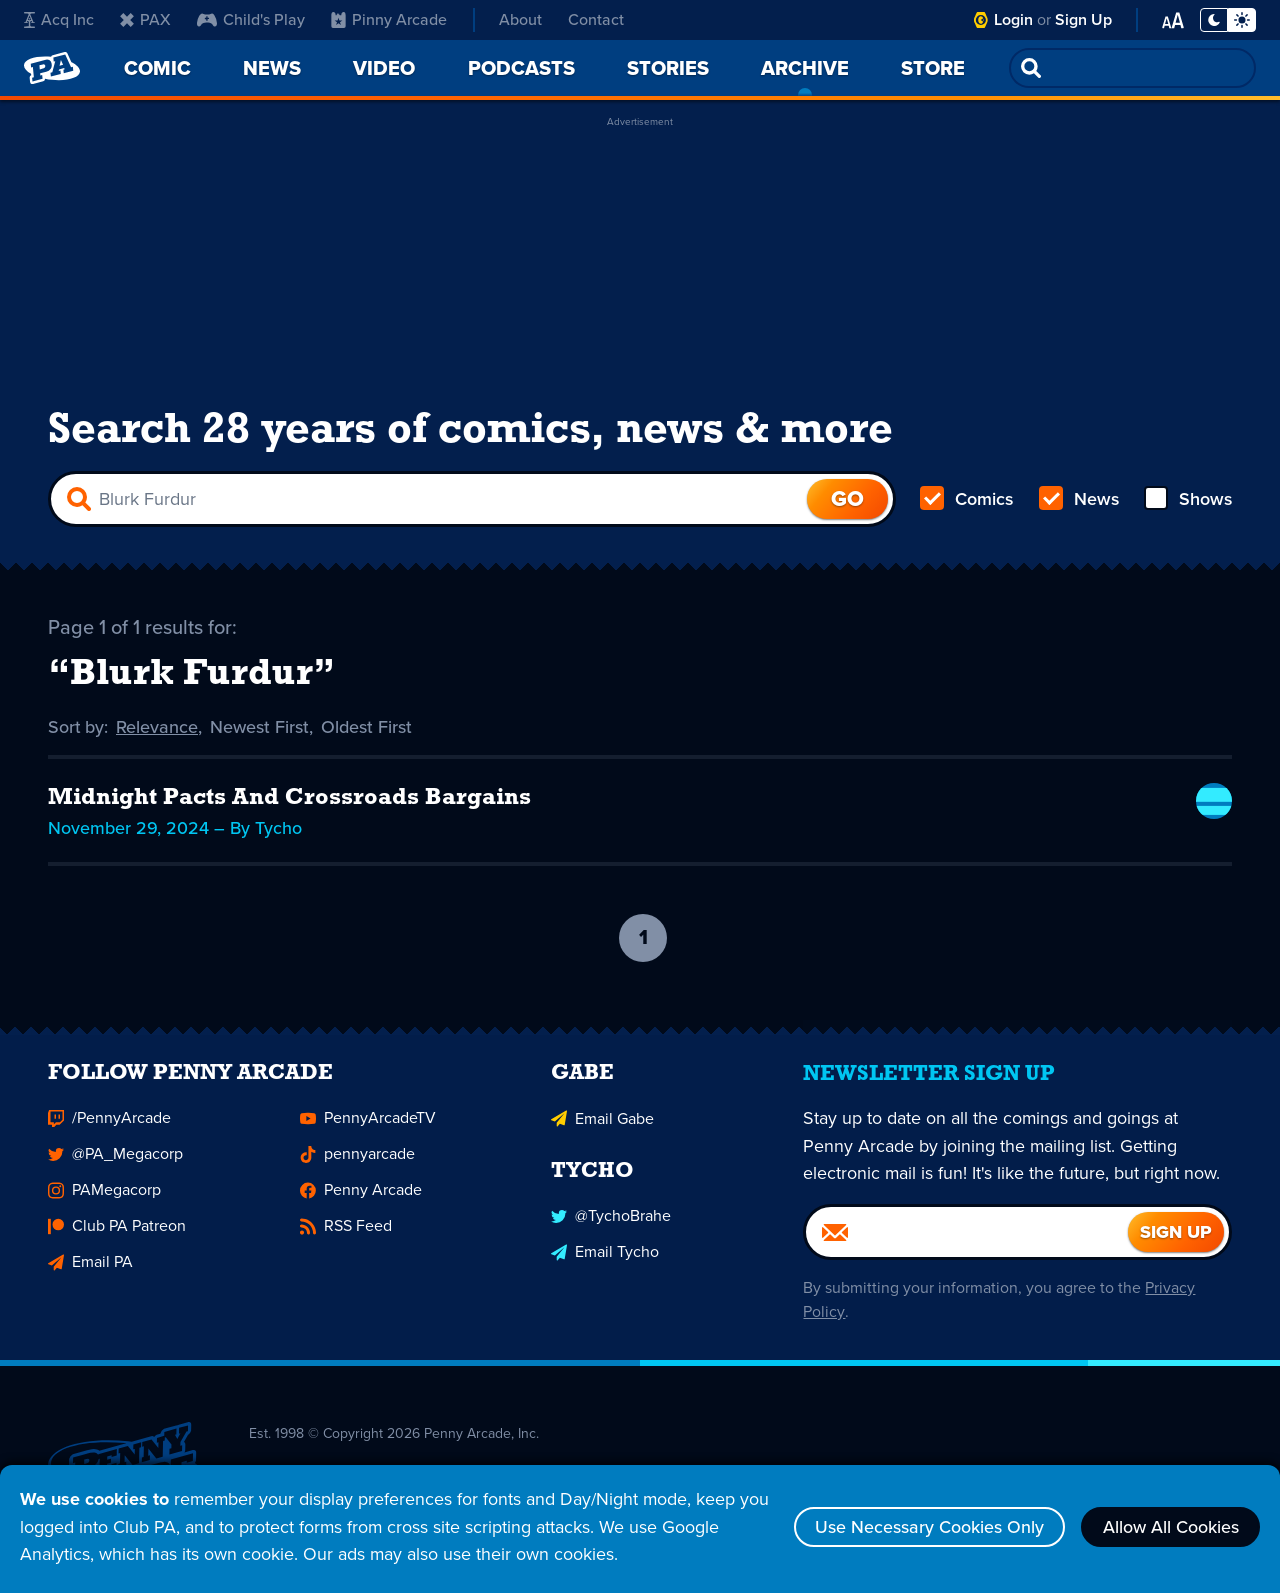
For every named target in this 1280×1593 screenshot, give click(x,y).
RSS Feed (346, 1237)
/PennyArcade (109, 1129)
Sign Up (1083, 19)
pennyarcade (357, 1165)
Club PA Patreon (117, 1237)
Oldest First (367, 728)
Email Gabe (602, 1129)
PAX (145, 19)
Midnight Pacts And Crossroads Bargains (291, 800)
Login (1013, 19)
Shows (1187, 500)
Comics (967, 500)
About (520, 19)
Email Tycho (605, 1262)
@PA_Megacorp (115, 1165)
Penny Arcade (361, 1201)
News (1078, 500)
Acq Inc (59, 19)
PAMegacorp (104, 1201)
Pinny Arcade (389, 19)
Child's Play (251, 19)
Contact (596, 19)
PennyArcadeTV (368, 1129)
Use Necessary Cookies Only (927, 1527)
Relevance (158, 728)
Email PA (90, 1273)
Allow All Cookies (1170, 1527)
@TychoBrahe (611, 1226)
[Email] (967, 1244)
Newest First (260, 728)
